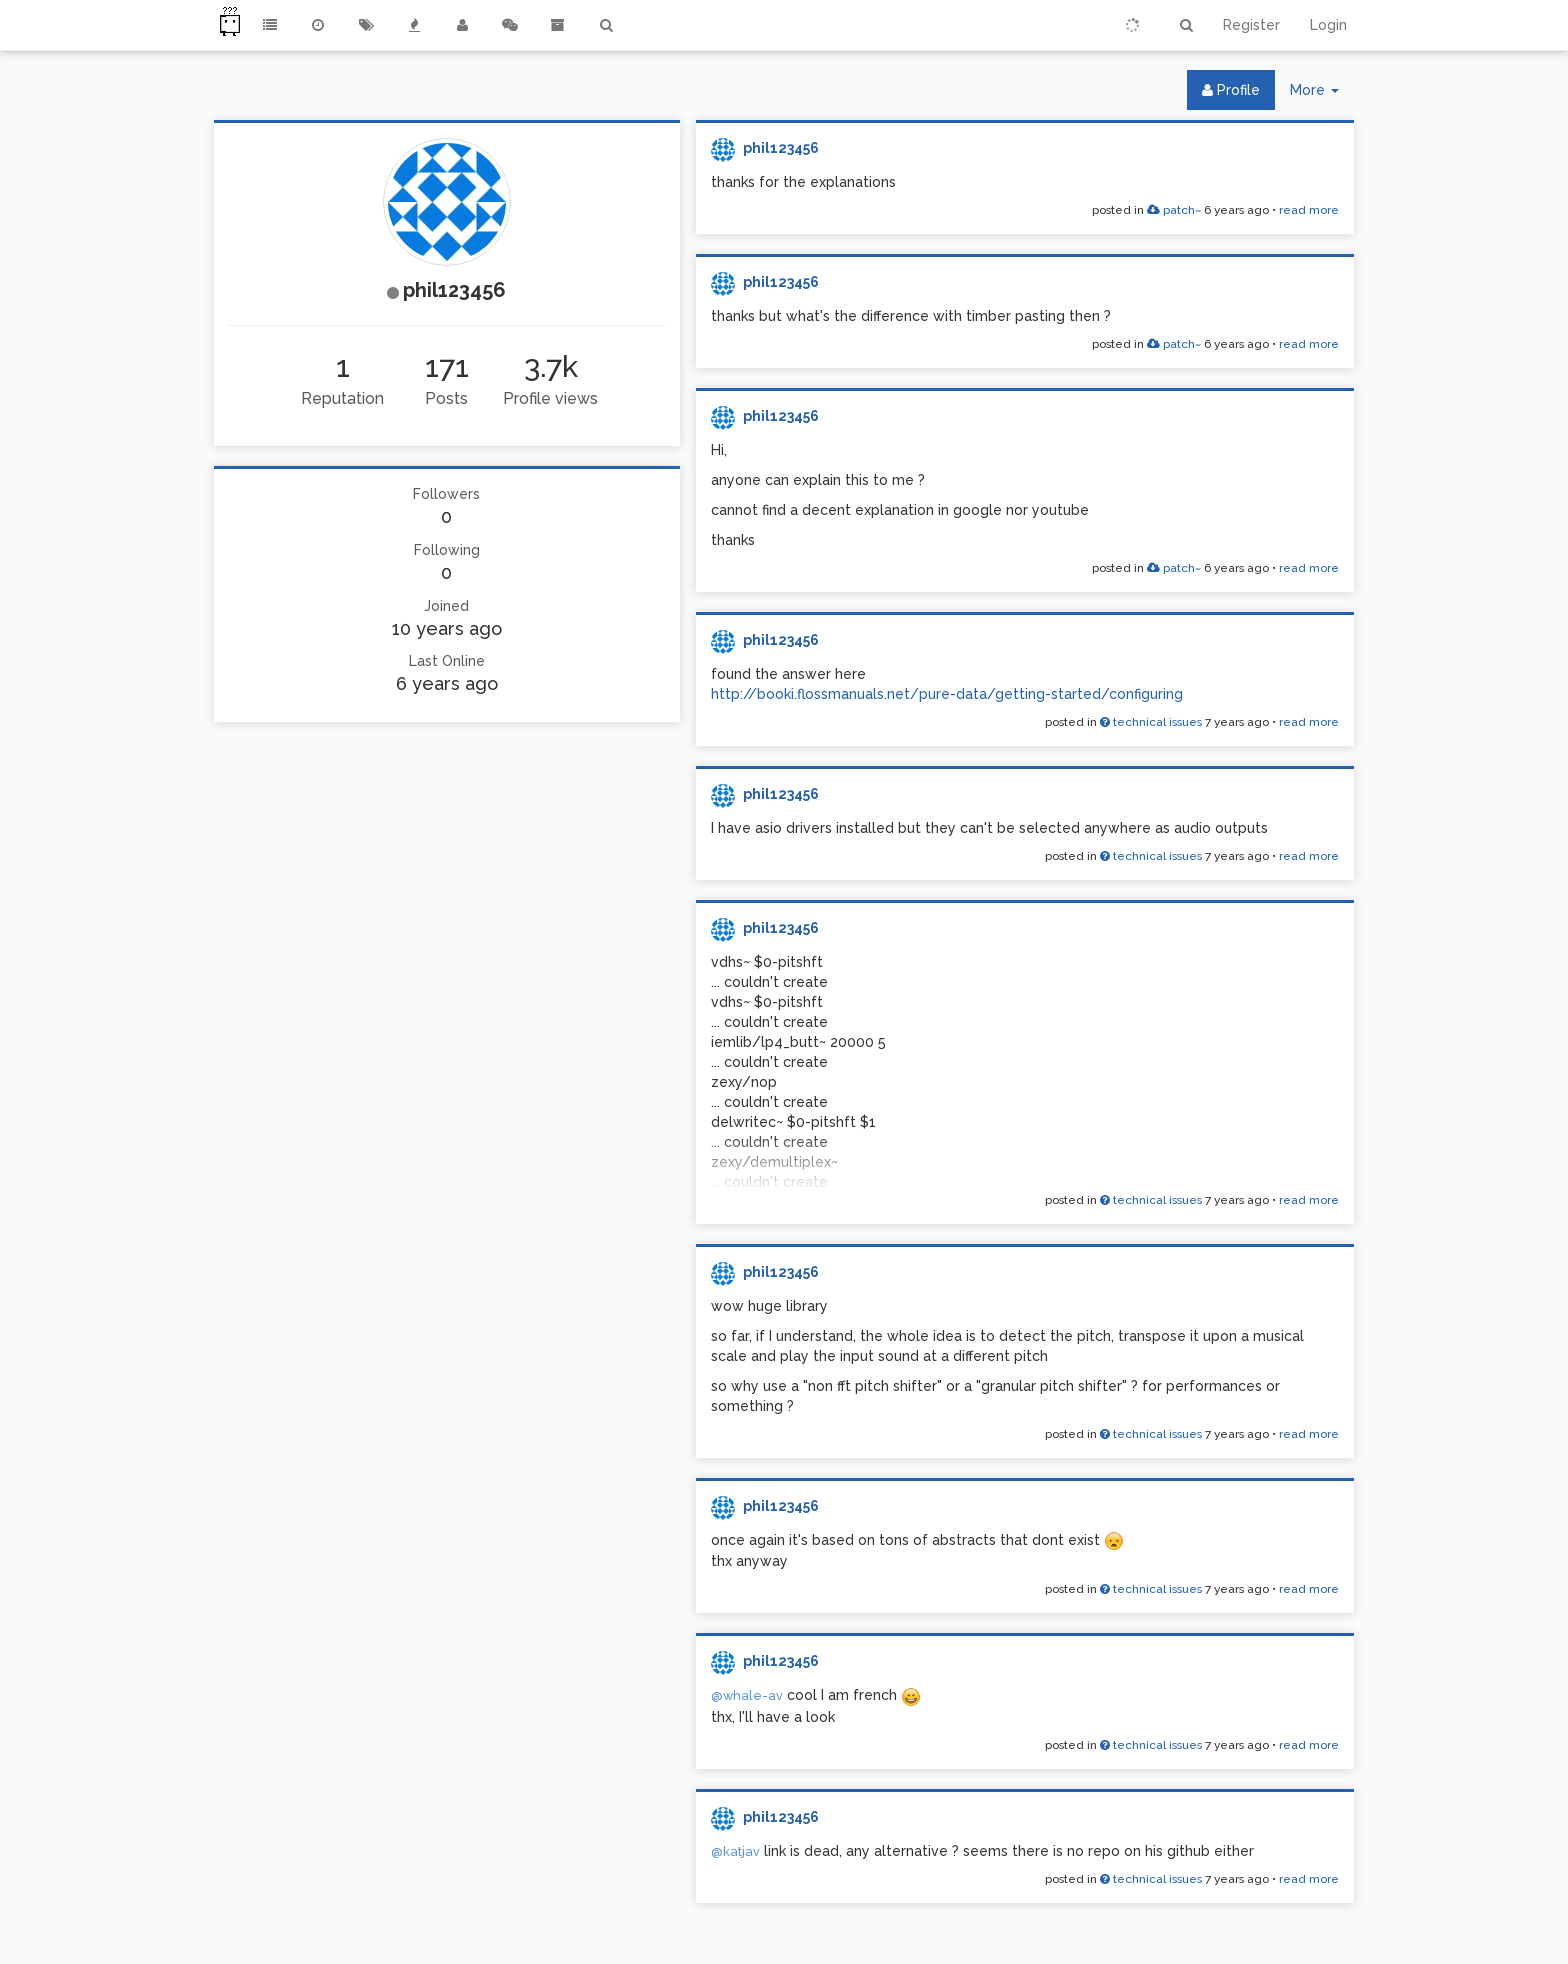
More (1322, 94)
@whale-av (747, 1695)
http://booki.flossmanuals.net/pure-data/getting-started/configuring (947, 694)
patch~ (1174, 210)
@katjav (735, 1851)
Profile (1231, 90)
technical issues (1151, 722)
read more (1309, 210)
